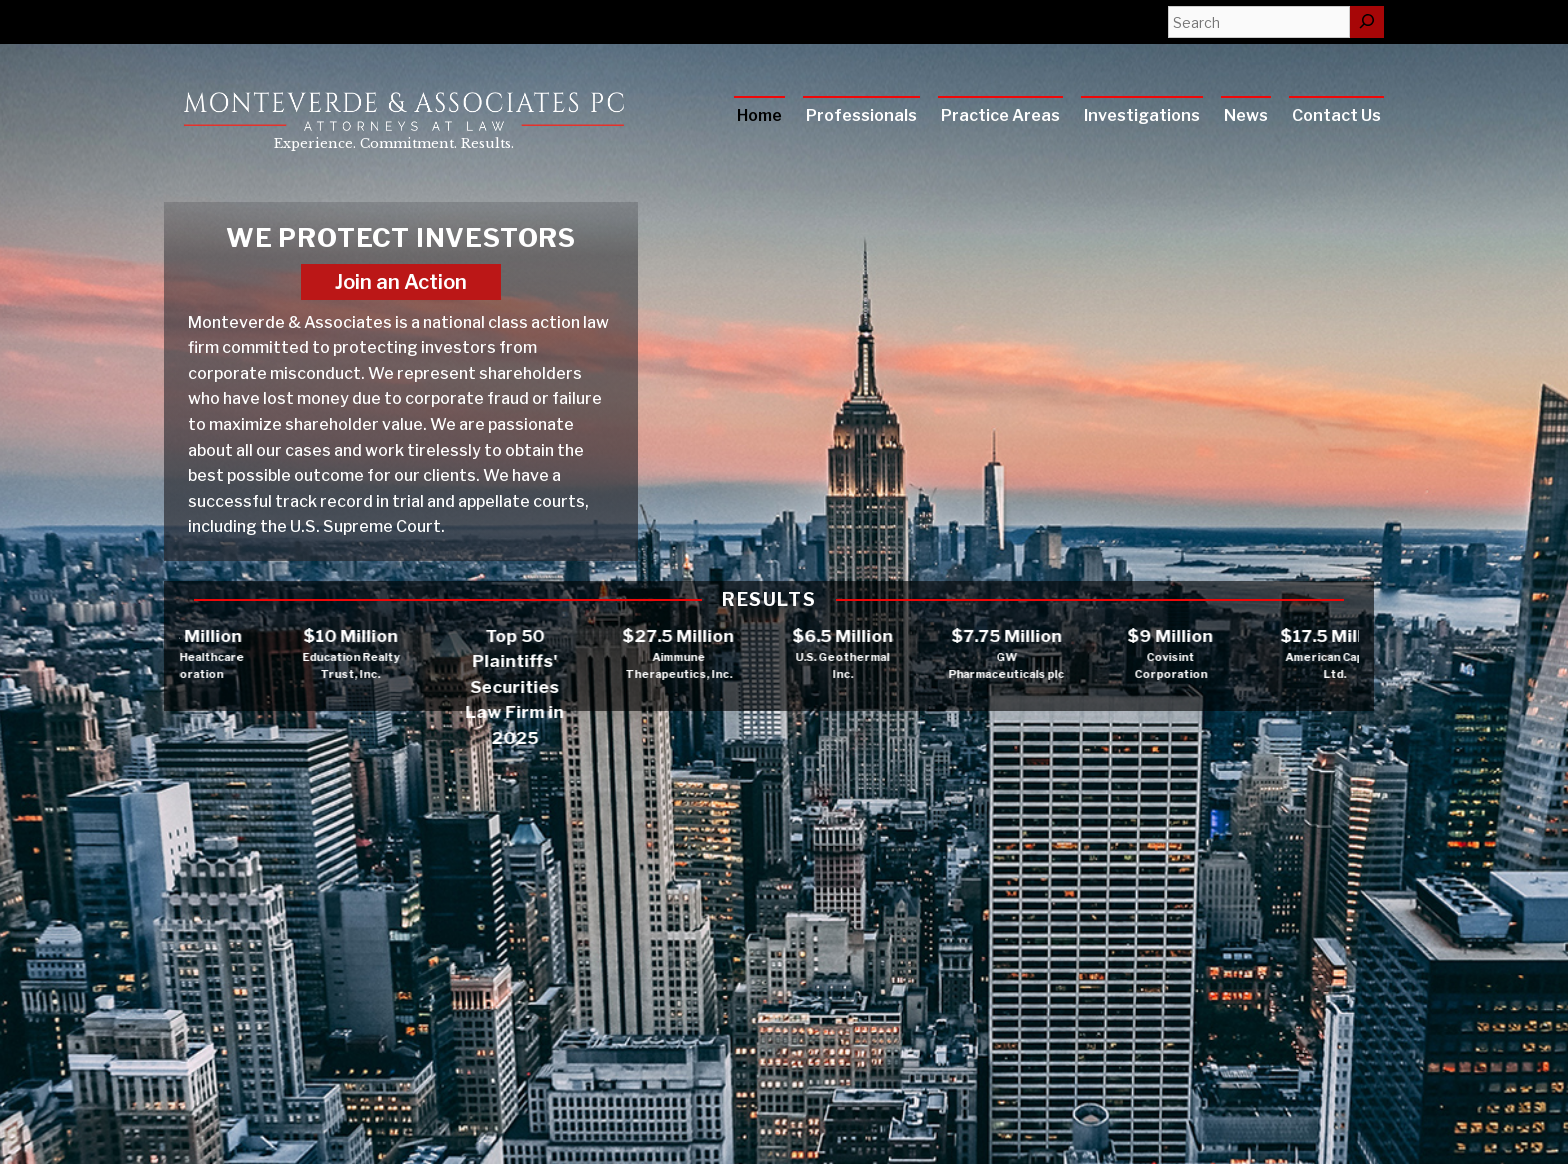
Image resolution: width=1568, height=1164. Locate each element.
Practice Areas (1000, 115)
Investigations (1142, 115)
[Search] (1367, 22)
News (1246, 115)
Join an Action (401, 282)
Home (759, 115)
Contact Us (1336, 115)
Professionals (861, 115)
